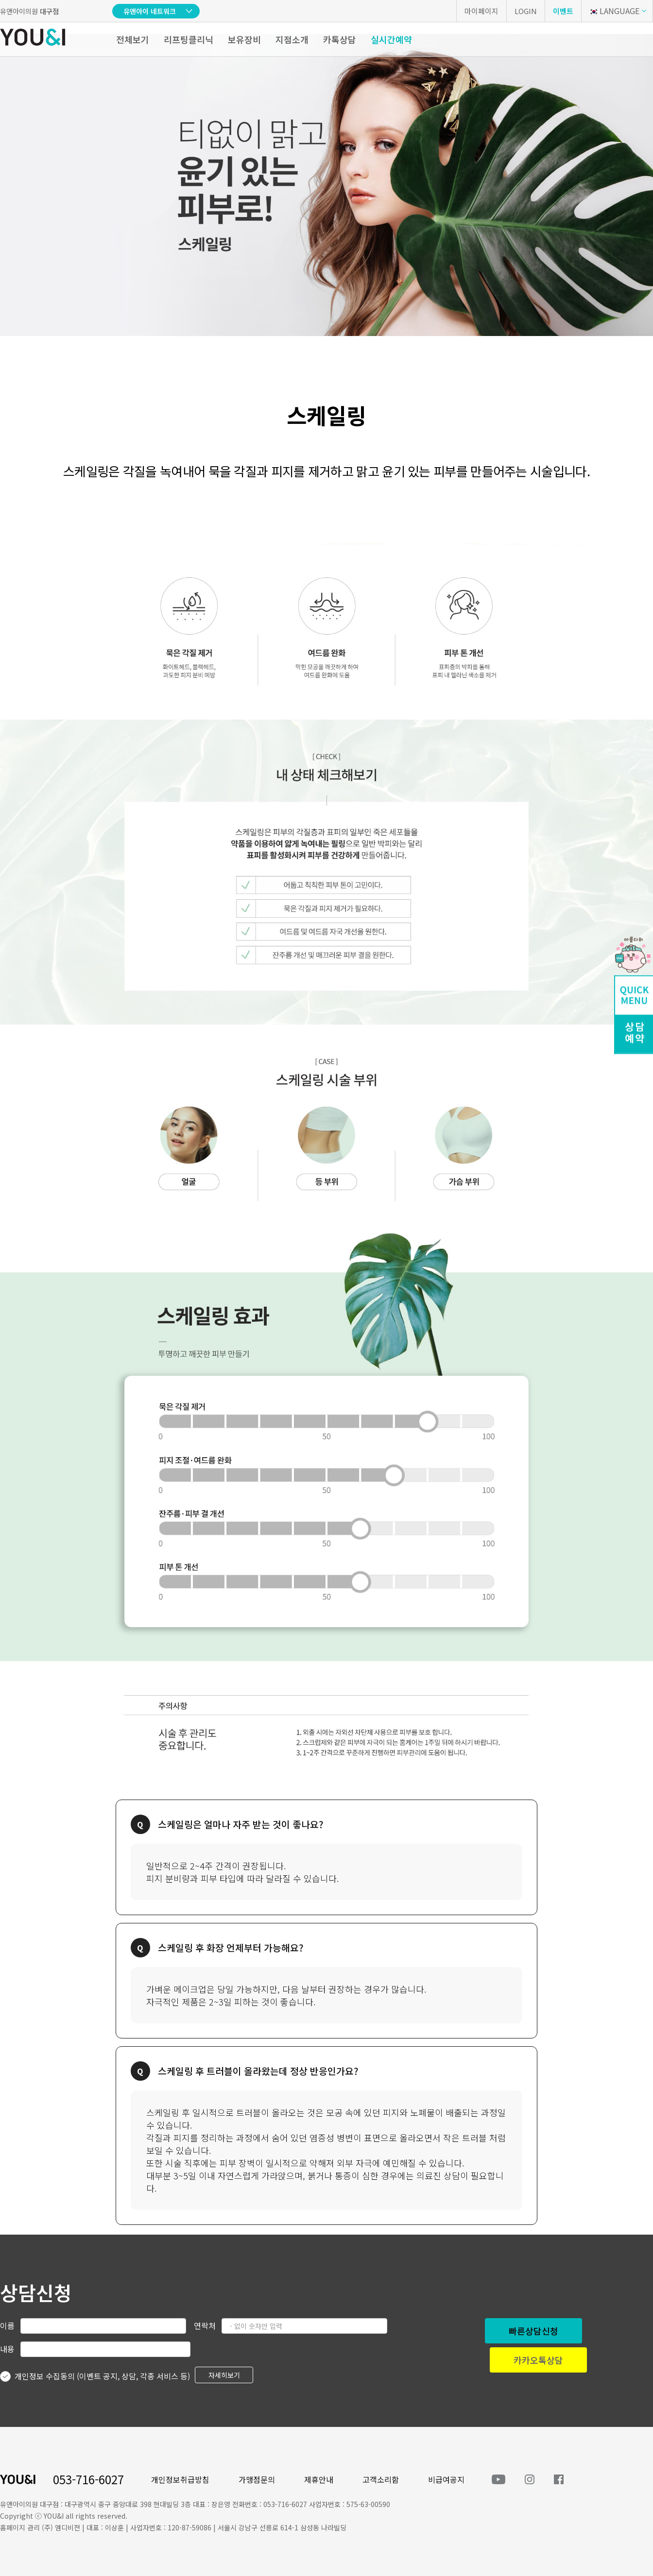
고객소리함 (380, 2479)
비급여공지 (446, 2479)
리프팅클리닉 (188, 39)
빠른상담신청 (533, 2330)
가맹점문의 (257, 2479)
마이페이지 (481, 11)
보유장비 (244, 39)
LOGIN (526, 11)
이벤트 (563, 11)
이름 (7, 2325)
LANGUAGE (613, 11)
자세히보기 (224, 2375)
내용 (7, 2349)
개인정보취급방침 (180, 2479)
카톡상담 (339, 39)
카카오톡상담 (538, 2360)
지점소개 (292, 39)
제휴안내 (318, 2479)
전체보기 (132, 39)
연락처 (205, 2325)
